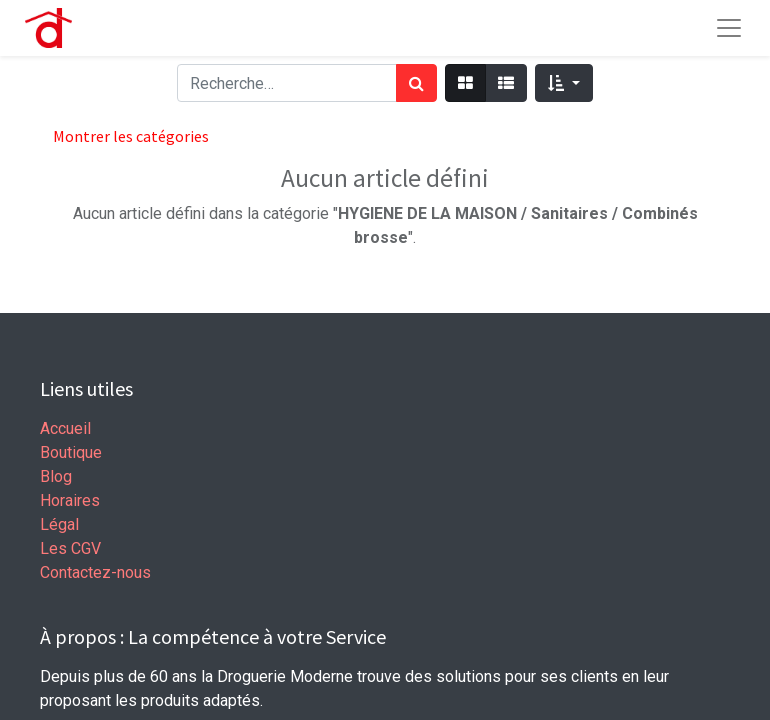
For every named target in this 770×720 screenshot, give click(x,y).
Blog (56, 476)
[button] (563, 83)
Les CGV (70, 548)
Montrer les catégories (131, 136)
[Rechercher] (416, 83)
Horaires (70, 500)
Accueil (65, 428)
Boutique (71, 452)
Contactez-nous (95, 572)
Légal (59, 524)
